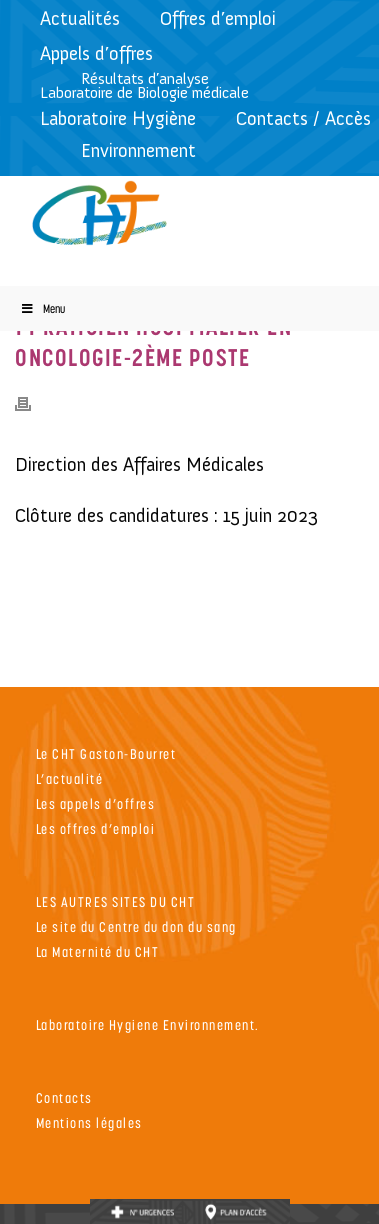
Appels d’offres (96, 53)
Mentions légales (89, 1122)
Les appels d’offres (96, 803)
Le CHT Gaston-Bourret (106, 753)
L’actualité (70, 778)
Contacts (64, 1097)
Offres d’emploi (218, 18)
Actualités (80, 18)
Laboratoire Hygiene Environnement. (148, 1024)
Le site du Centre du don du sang (136, 926)
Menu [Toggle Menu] (42, 308)
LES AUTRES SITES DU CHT (116, 901)
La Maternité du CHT (98, 951)
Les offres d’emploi (96, 828)
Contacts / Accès (303, 118)
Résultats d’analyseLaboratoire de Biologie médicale (144, 85)
